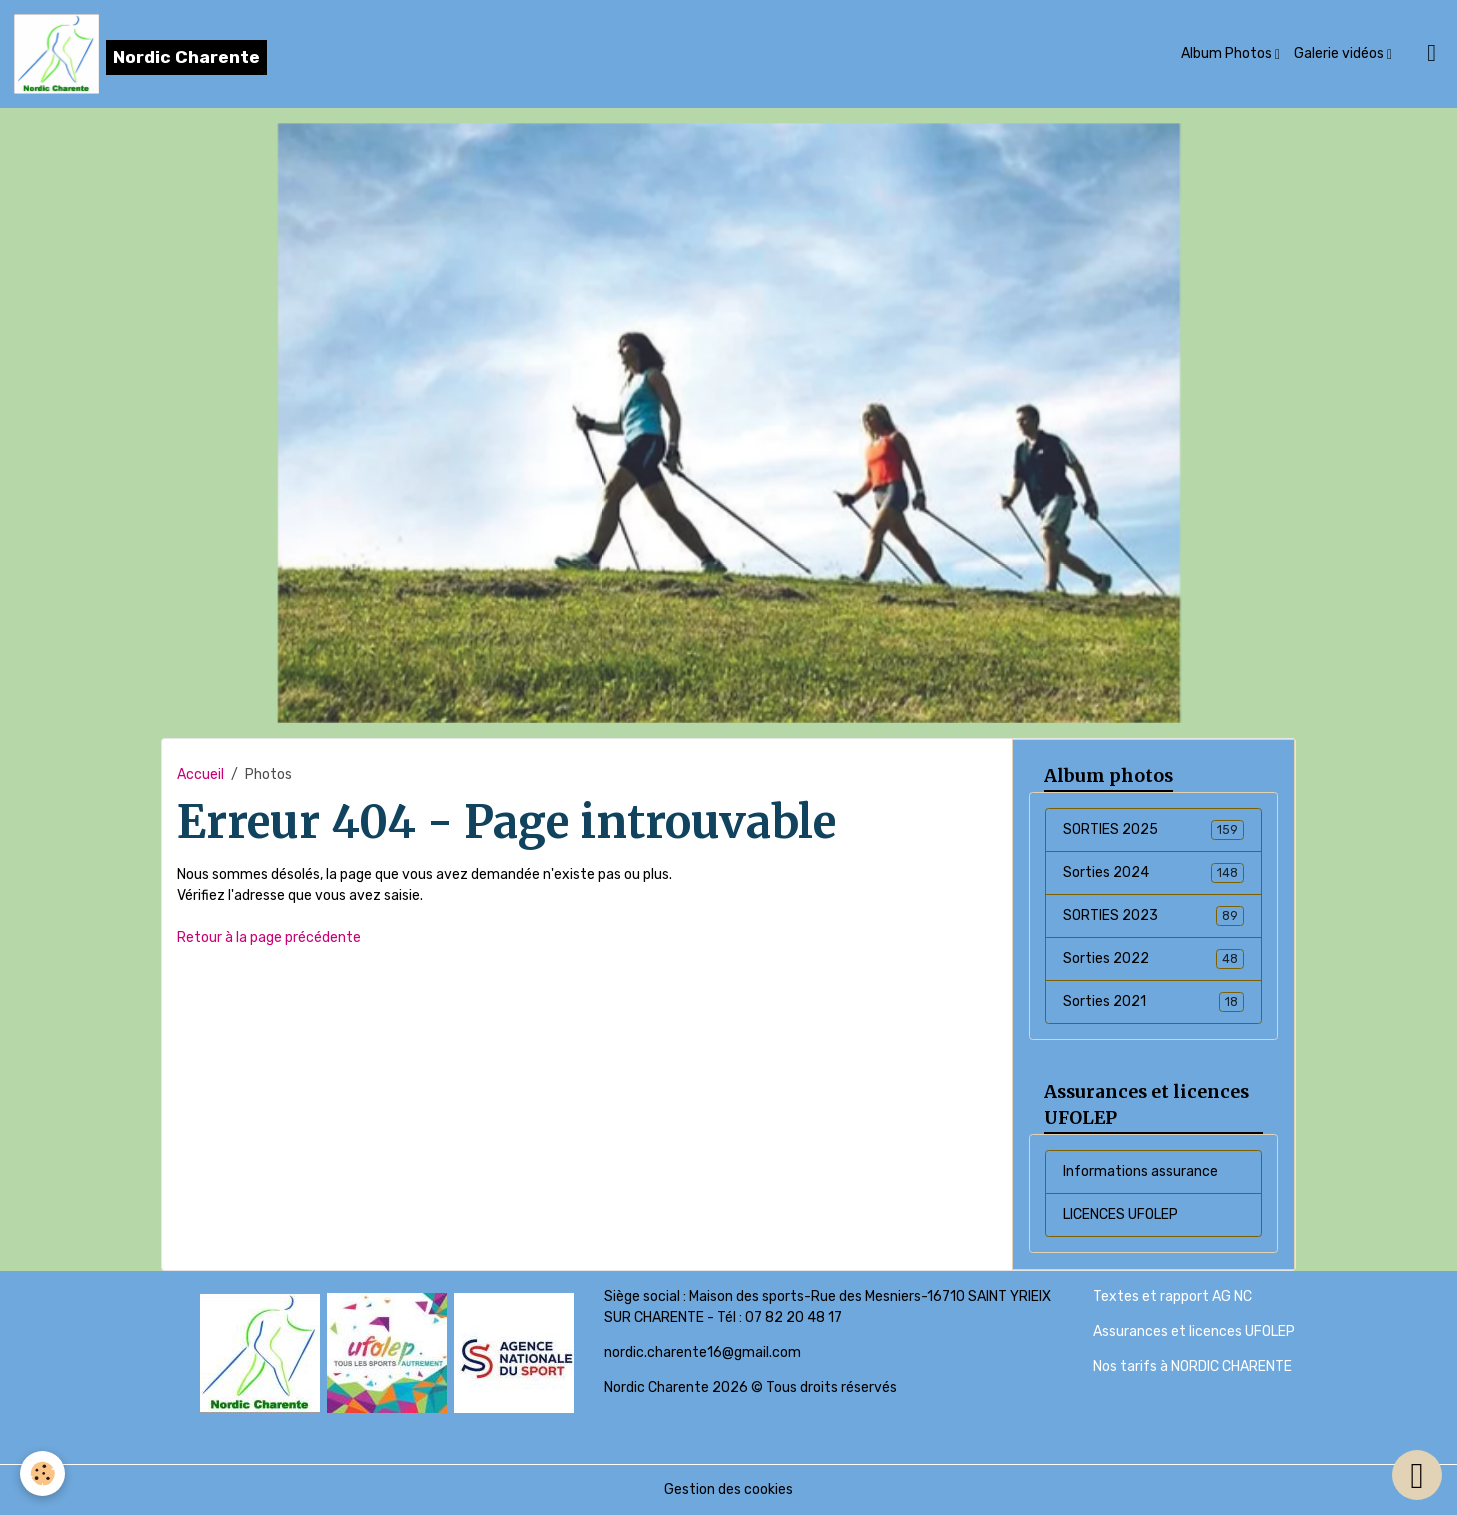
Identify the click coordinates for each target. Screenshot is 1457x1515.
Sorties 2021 (1153, 1002)
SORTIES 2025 (1153, 830)
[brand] (140, 54)
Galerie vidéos (1340, 53)
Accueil (200, 774)
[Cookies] (42, 1473)
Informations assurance (1140, 1171)
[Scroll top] (1417, 1475)
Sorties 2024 (1153, 873)
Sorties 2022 (1153, 959)
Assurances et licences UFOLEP (1194, 1331)
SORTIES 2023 (1153, 916)
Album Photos (1228, 53)
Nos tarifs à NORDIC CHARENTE (1192, 1366)
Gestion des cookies (728, 1489)
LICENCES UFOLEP (1120, 1214)
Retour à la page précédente (269, 937)
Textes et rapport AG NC (1172, 1296)
